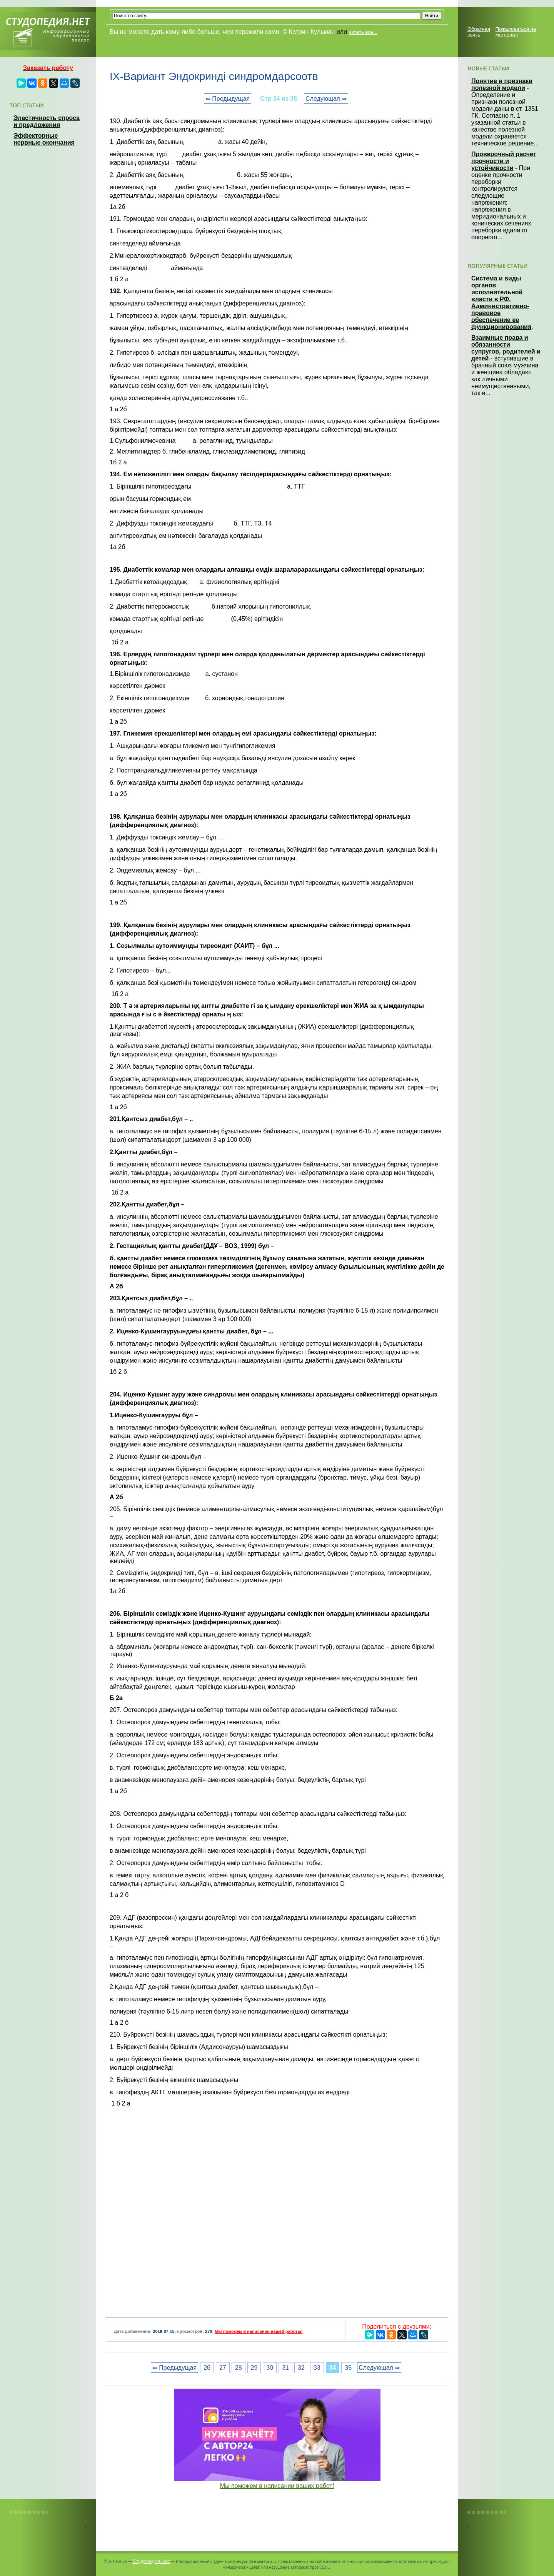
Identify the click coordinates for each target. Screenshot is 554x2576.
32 (301, 2367)
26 (207, 2367)
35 (348, 2367)
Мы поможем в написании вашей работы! (258, 2331)
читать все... (363, 32)
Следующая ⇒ (326, 98)
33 (317, 2367)
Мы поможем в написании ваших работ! (277, 2486)
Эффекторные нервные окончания (44, 139)
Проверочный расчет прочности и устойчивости (503, 161)
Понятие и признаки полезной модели (501, 84)
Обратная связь (478, 32)
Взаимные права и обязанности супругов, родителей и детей (506, 348)
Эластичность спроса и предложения (46, 121)
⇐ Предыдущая (227, 98)
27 (222, 2367)
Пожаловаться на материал (516, 32)
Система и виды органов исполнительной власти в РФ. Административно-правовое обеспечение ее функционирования (501, 302)
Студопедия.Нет (151, 2561)
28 (238, 2367)
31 (285, 2367)
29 (254, 2367)
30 (269, 2367)
